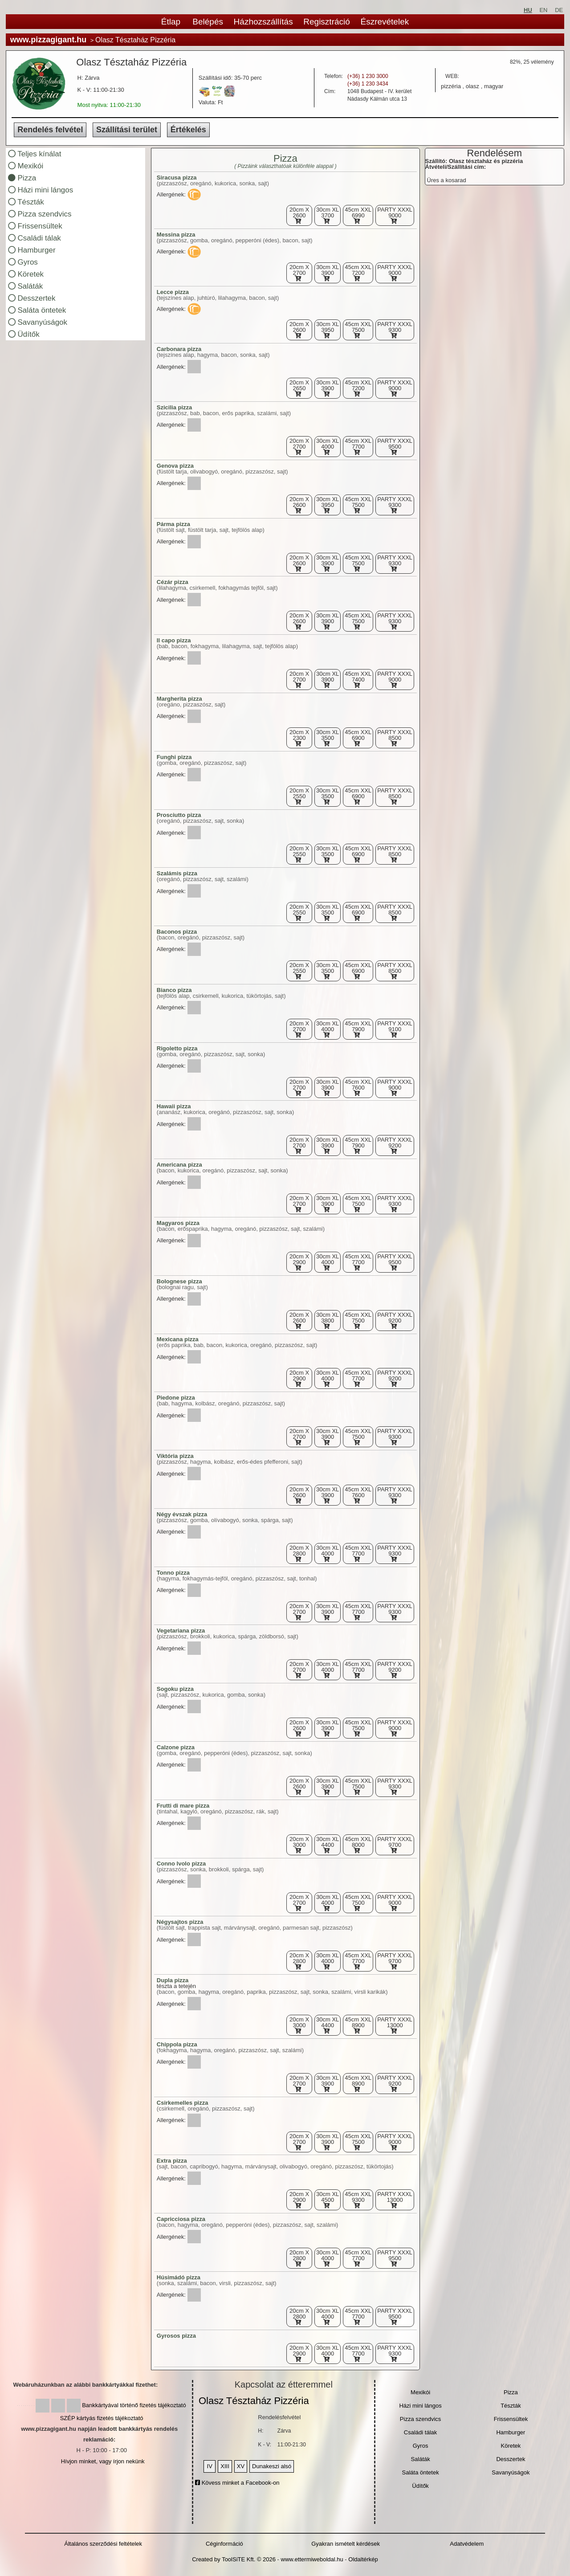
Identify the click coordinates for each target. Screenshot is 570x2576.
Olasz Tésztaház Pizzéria (254, 2400)
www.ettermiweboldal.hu (312, 2559)
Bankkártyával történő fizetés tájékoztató (134, 2405)
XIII (224, 2466)
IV (209, 2466)
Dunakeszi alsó (271, 2466)
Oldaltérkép (363, 2559)
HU (528, 10)
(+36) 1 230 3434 (367, 84)
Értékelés (188, 129)
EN (543, 10)
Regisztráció (326, 21)
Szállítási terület (126, 129)
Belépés (207, 21)
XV (240, 2466)
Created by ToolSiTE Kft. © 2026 (234, 2559)
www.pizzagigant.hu (48, 39)
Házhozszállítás (263, 21)
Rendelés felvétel (50, 129)
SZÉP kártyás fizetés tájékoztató (101, 2418)
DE (559, 10)
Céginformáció (224, 2543)
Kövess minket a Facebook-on (237, 2482)
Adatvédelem (467, 2543)
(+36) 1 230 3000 (367, 76)
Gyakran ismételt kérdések (345, 2543)
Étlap (170, 21)
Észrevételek (384, 21)
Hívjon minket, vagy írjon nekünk (103, 2461)
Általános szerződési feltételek (103, 2543)
